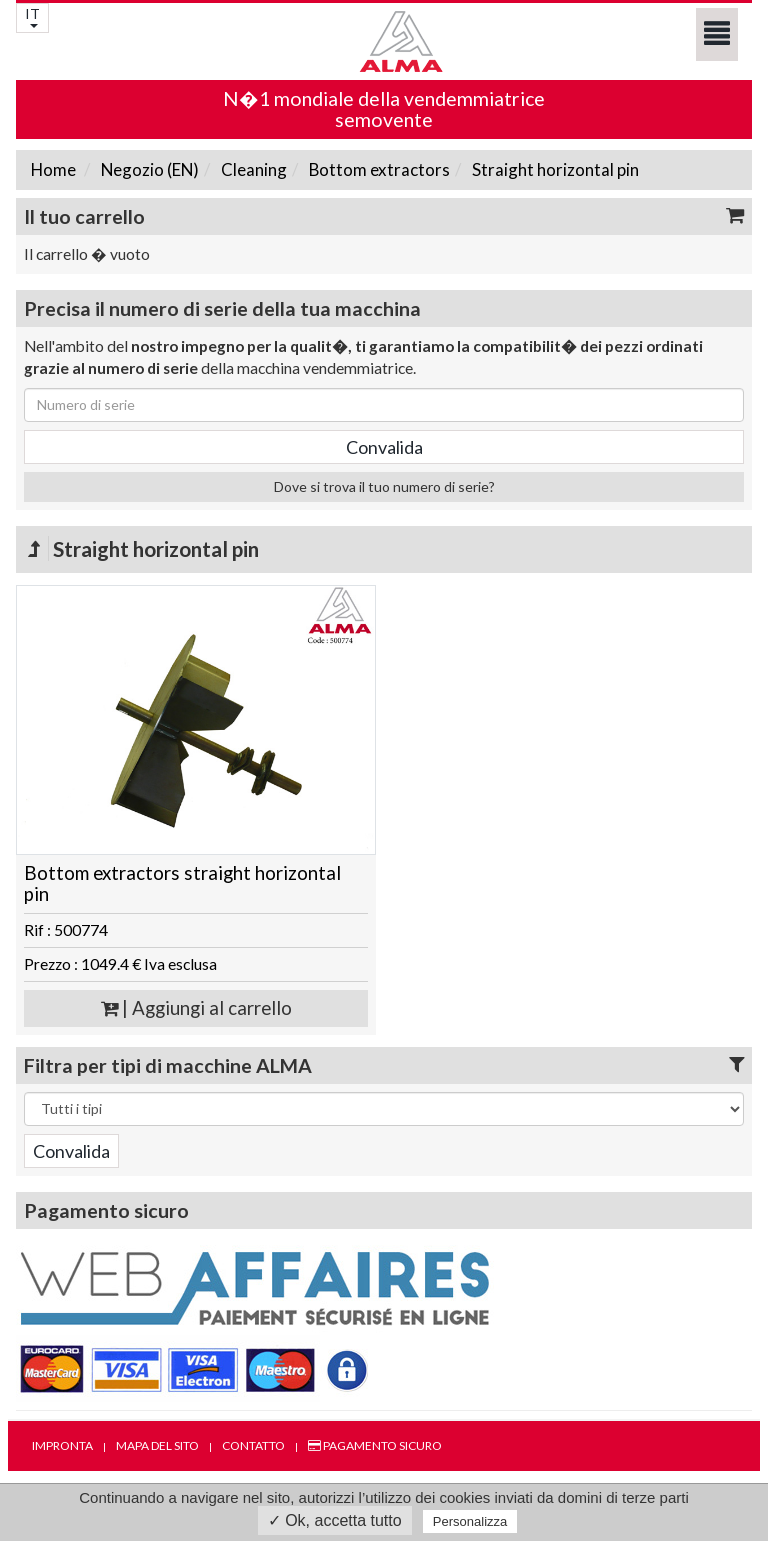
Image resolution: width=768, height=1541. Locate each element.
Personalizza (470, 1521)
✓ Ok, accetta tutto (335, 1520)
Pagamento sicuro (375, 1445)
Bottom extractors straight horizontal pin (182, 883)
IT (32, 16)
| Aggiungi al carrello (196, 1008)
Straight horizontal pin (554, 169)
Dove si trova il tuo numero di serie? (384, 486)
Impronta (62, 1445)
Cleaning (252, 169)
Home (53, 169)
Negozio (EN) (148, 169)
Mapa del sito (157, 1445)
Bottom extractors (378, 169)
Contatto (253, 1445)
